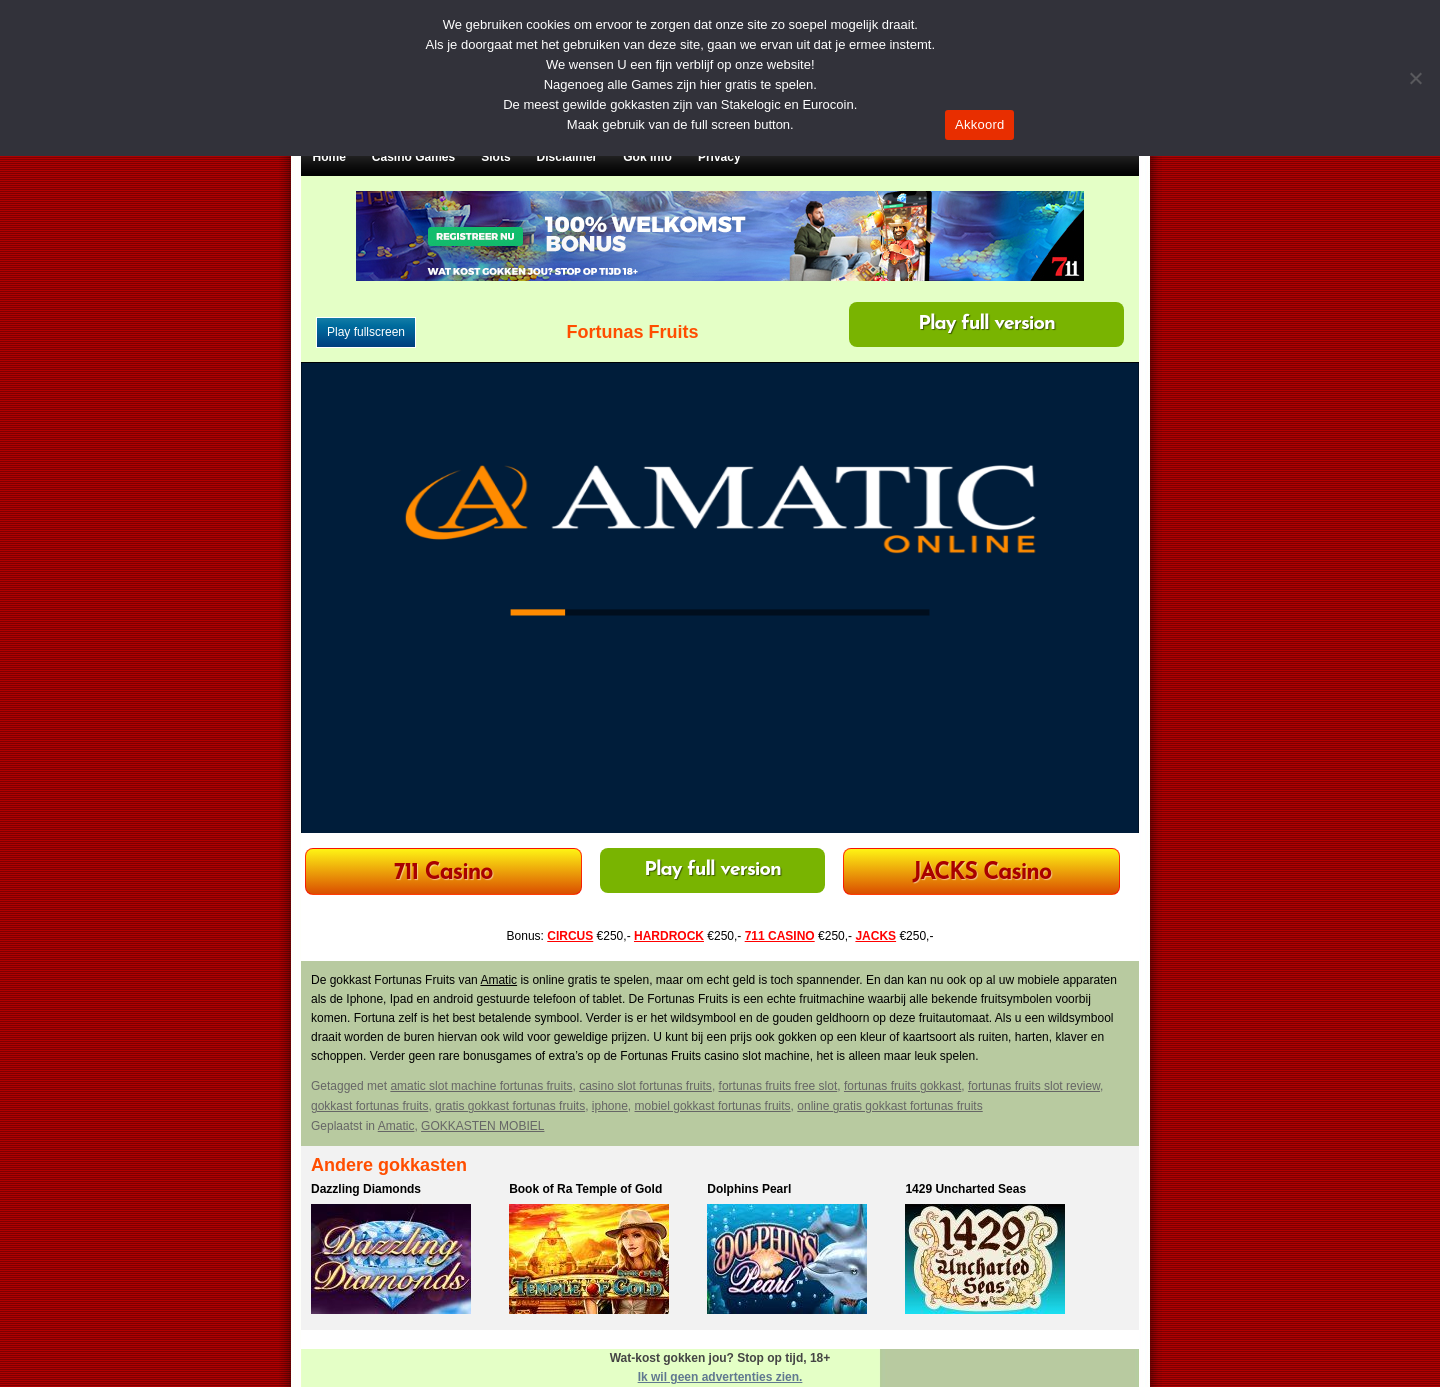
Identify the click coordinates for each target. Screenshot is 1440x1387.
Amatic (498, 980)
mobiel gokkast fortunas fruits (713, 1106)
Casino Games (413, 157)
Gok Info (647, 157)
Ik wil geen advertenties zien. (720, 1377)
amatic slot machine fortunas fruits (481, 1086)
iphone (610, 1106)
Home (329, 157)
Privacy (719, 157)
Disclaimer (567, 157)
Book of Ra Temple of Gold (585, 1189)
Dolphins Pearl (749, 1189)
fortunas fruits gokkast (902, 1086)
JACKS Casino (982, 873)
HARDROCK (669, 936)
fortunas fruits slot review (1034, 1086)
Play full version (986, 324)
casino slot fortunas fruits (645, 1086)
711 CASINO (780, 936)
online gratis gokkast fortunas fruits (889, 1106)
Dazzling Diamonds (366, 1189)
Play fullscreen (366, 332)
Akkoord (979, 124)
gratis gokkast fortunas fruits (510, 1106)
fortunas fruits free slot (778, 1086)
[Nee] (1415, 78)
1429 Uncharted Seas (965, 1189)
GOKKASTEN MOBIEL (482, 1126)
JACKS (875, 936)
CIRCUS (570, 936)
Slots (495, 157)
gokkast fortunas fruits (369, 1106)
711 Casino (443, 873)
